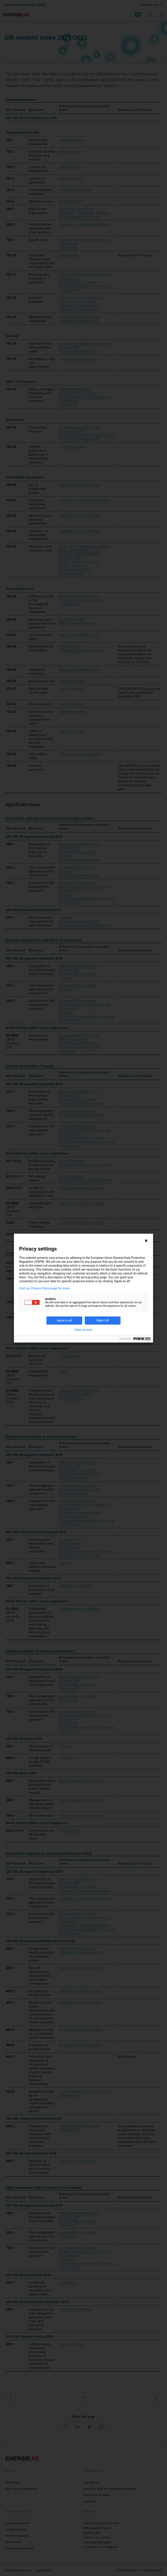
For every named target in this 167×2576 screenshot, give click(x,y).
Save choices (83, 1329)
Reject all (103, 1320)
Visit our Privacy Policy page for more (44, 1288)
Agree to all (64, 1320)
